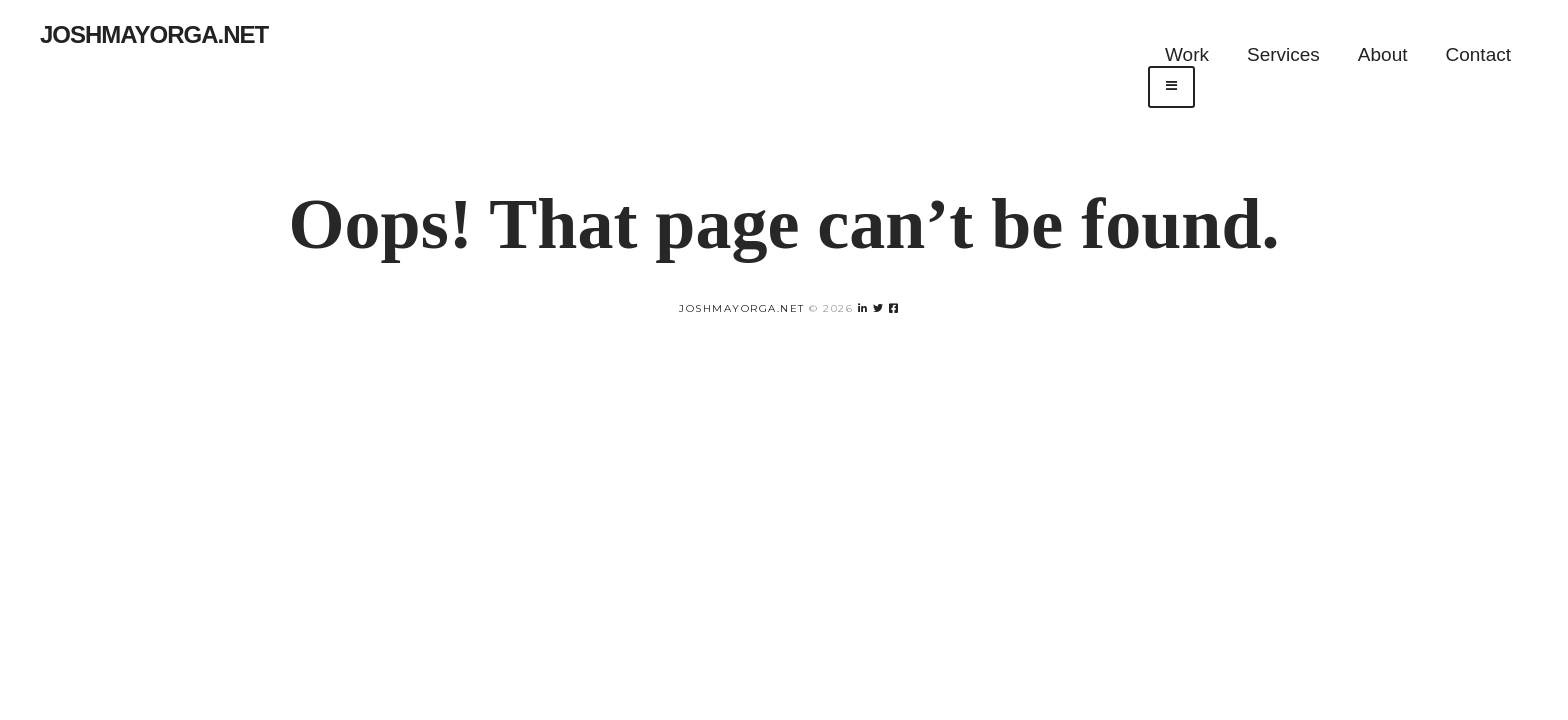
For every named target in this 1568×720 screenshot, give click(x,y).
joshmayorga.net (742, 308)
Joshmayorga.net (154, 34)
